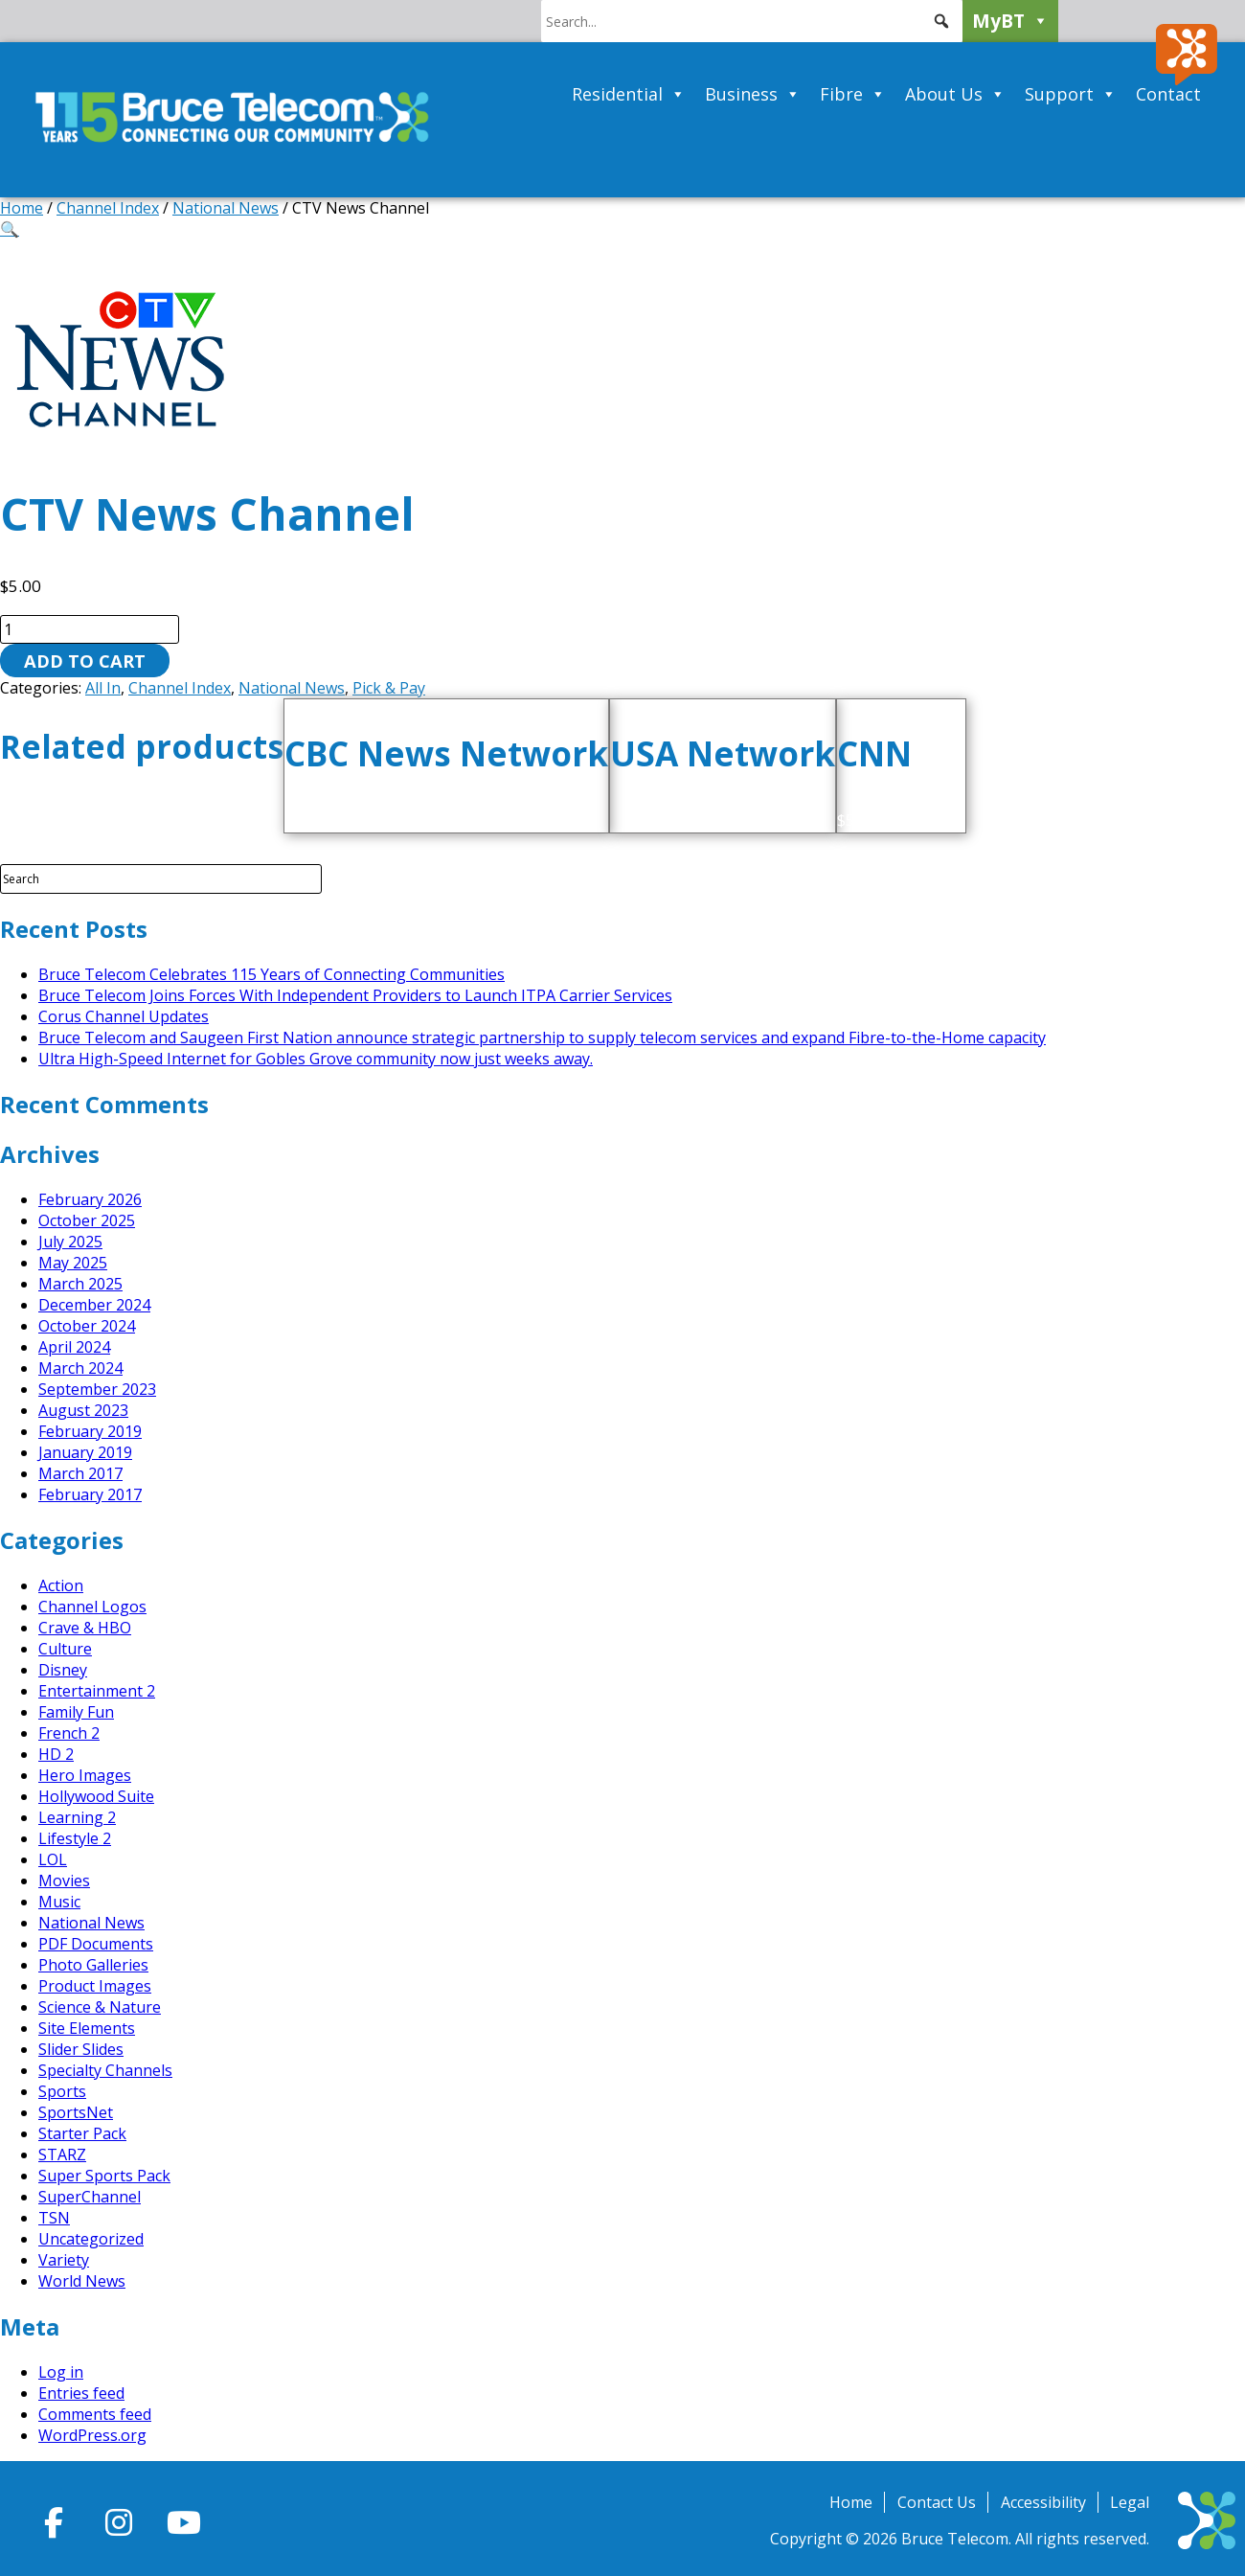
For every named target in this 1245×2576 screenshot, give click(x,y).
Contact (1168, 93)
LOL (52, 1859)
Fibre (853, 94)
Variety (63, 2259)
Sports (62, 2091)
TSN (54, 2217)
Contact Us (936, 2502)
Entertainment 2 (96, 1690)
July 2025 (70, 1241)
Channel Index (108, 207)
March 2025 (80, 1283)
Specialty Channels (105, 2070)
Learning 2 (77, 1817)
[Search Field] (161, 879)
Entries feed (81, 2393)
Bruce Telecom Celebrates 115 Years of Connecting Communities (271, 974)
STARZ (62, 2154)
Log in (60, 2371)
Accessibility (1043, 2502)
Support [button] (1071, 94)
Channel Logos (92, 1606)
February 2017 (90, 1494)
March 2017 (80, 1473)
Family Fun (76, 1711)
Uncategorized (91, 2238)
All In (103, 687)
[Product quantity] (89, 629)
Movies (64, 1880)
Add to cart (85, 660)
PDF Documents (95, 1943)
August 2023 (83, 1410)
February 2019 (90, 1431)
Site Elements (86, 2028)
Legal (1129, 2502)
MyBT (1010, 21)
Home (21, 207)
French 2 (69, 1733)
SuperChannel (89, 2196)
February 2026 (90, 1199)
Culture (65, 1648)
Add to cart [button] (468, 820)
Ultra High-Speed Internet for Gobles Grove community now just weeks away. (315, 1058)
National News (225, 207)
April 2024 (74, 1346)
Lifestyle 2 (74, 1838)
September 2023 (97, 1389)
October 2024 (86, 1325)
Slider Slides (81, 2049)
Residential (629, 94)
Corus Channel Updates (123, 1016)
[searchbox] (751, 21)
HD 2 (56, 1754)
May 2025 (72, 1262)
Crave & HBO (84, 1627)
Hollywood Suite (96, 1796)
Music (59, 1901)
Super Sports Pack (104, 2175)
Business (753, 94)
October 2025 (86, 1220)
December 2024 (94, 1304)
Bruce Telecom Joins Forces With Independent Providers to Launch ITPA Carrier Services (355, 995)
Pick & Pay (388, 687)
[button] (941, 21)
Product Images (94, 1985)
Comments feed (94, 2414)
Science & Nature (99, 2006)
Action (60, 1585)
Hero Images (84, 1775)
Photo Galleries (93, 1964)
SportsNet (75, 2112)
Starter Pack (82, 2133)
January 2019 (85, 1452)
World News (81, 2280)
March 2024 (80, 1368)
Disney (62, 1669)
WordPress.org (92, 2435)
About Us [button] (955, 94)
